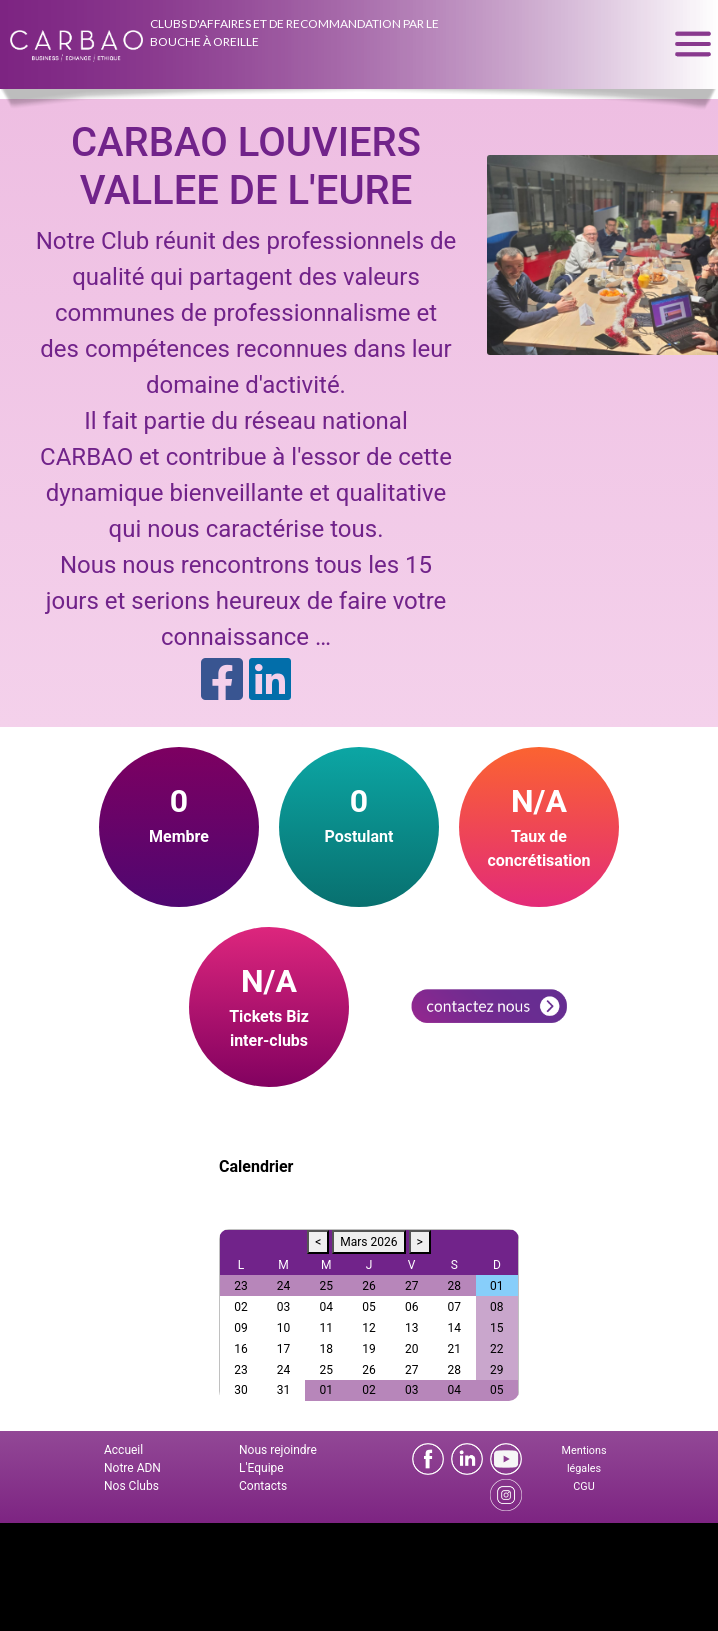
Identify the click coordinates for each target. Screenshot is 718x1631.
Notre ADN (132, 1468)
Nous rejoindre (278, 1450)
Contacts (263, 1486)
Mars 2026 (368, 1242)
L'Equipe (261, 1468)
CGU (583, 1486)
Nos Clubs (131, 1486)
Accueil (123, 1450)
